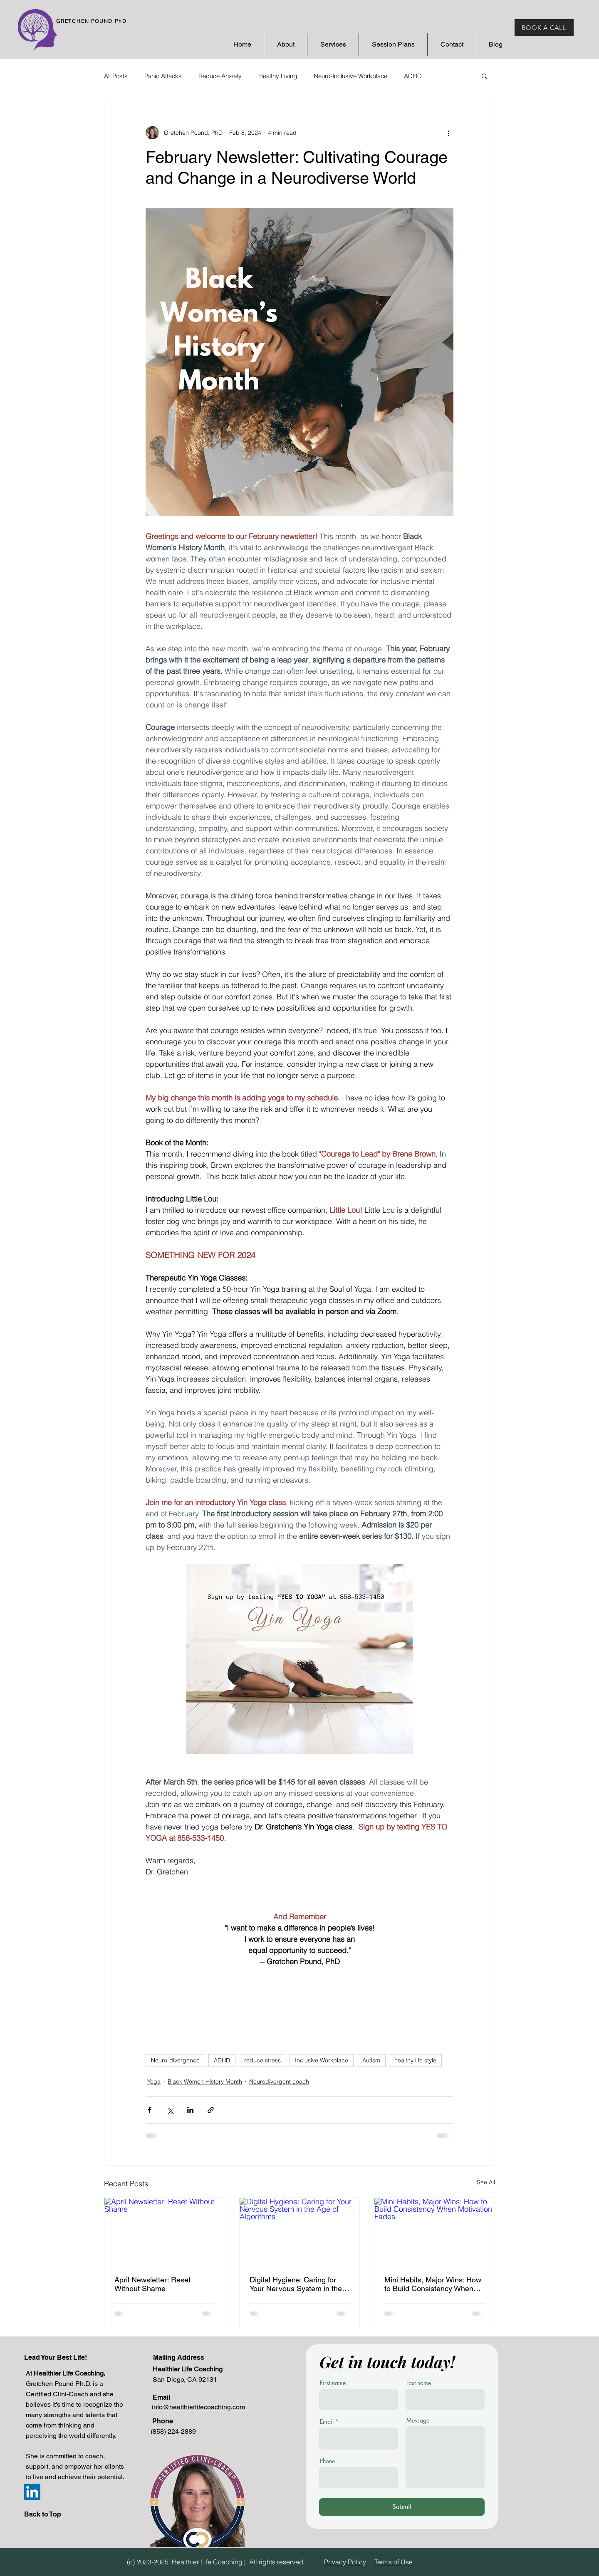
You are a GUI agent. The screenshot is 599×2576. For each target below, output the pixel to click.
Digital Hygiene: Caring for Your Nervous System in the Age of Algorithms (296, 2284)
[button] (484, 75)
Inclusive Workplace (321, 2060)
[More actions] (448, 133)
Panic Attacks (163, 76)
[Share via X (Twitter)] (170, 2110)
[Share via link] (211, 2110)
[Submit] (402, 2507)
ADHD (413, 76)
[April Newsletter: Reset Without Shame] (164, 2231)
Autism (371, 2060)
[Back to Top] (46, 2515)
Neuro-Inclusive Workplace (350, 76)
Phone (327, 2461)
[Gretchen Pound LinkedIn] (32, 2492)
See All (486, 2182)
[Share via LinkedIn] (190, 2110)
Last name (418, 2383)
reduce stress (262, 2060)
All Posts (116, 76)
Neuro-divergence (175, 2060)
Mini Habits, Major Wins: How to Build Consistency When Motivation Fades (432, 2284)
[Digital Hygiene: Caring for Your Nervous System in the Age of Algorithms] (300, 2231)
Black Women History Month (205, 2081)
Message (417, 2420)
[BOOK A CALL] (544, 27)
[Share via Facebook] (149, 2110)
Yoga (154, 2081)
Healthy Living (277, 76)
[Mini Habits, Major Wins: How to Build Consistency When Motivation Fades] (434, 2231)
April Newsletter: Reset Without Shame (152, 2284)
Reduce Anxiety (220, 76)
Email (327, 2422)
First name (333, 2383)
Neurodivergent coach (279, 2081)
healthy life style (415, 2060)
